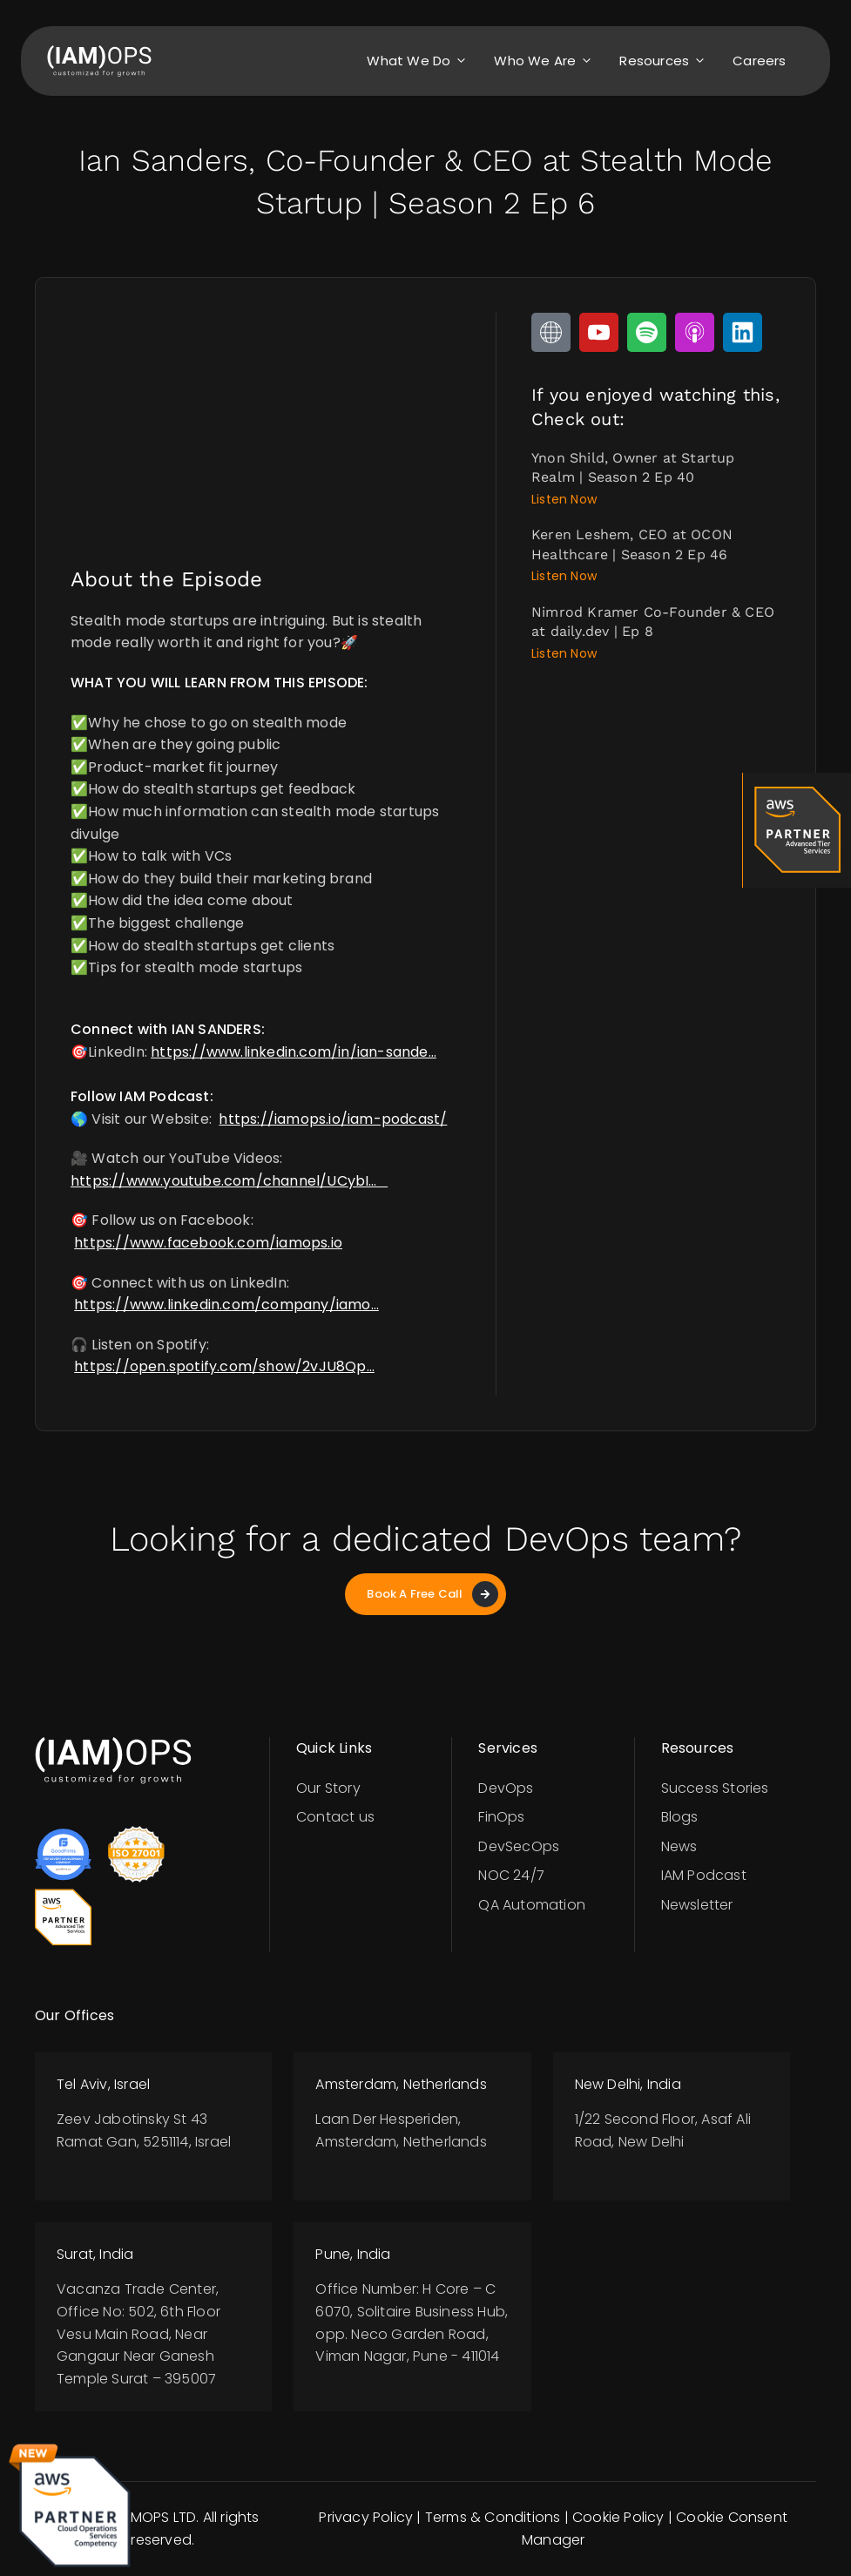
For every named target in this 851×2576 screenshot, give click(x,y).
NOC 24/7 (511, 1875)
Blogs (680, 1817)
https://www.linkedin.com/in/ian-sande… (293, 1052)
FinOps (501, 1817)
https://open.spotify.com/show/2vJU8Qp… (224, 1366)
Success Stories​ (715, 1788)
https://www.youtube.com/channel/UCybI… (229, 1181)
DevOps (505, 1788)
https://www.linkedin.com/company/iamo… (226, 1305)
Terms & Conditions (493, 2517)
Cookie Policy (618, 2517)
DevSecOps (518, 1846)
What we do (421, 61)
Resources (667, 61)
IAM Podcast (703, 1875)
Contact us (335, 1817)
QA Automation (531, 1905)
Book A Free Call (432, 1594)
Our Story (328, 1788)
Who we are (548, 61)
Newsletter (697, 1905)
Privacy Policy (366, 2517)
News (679, 1846)
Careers (759, 60)
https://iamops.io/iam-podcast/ (333, 1119)
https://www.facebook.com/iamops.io (208, 1243)
